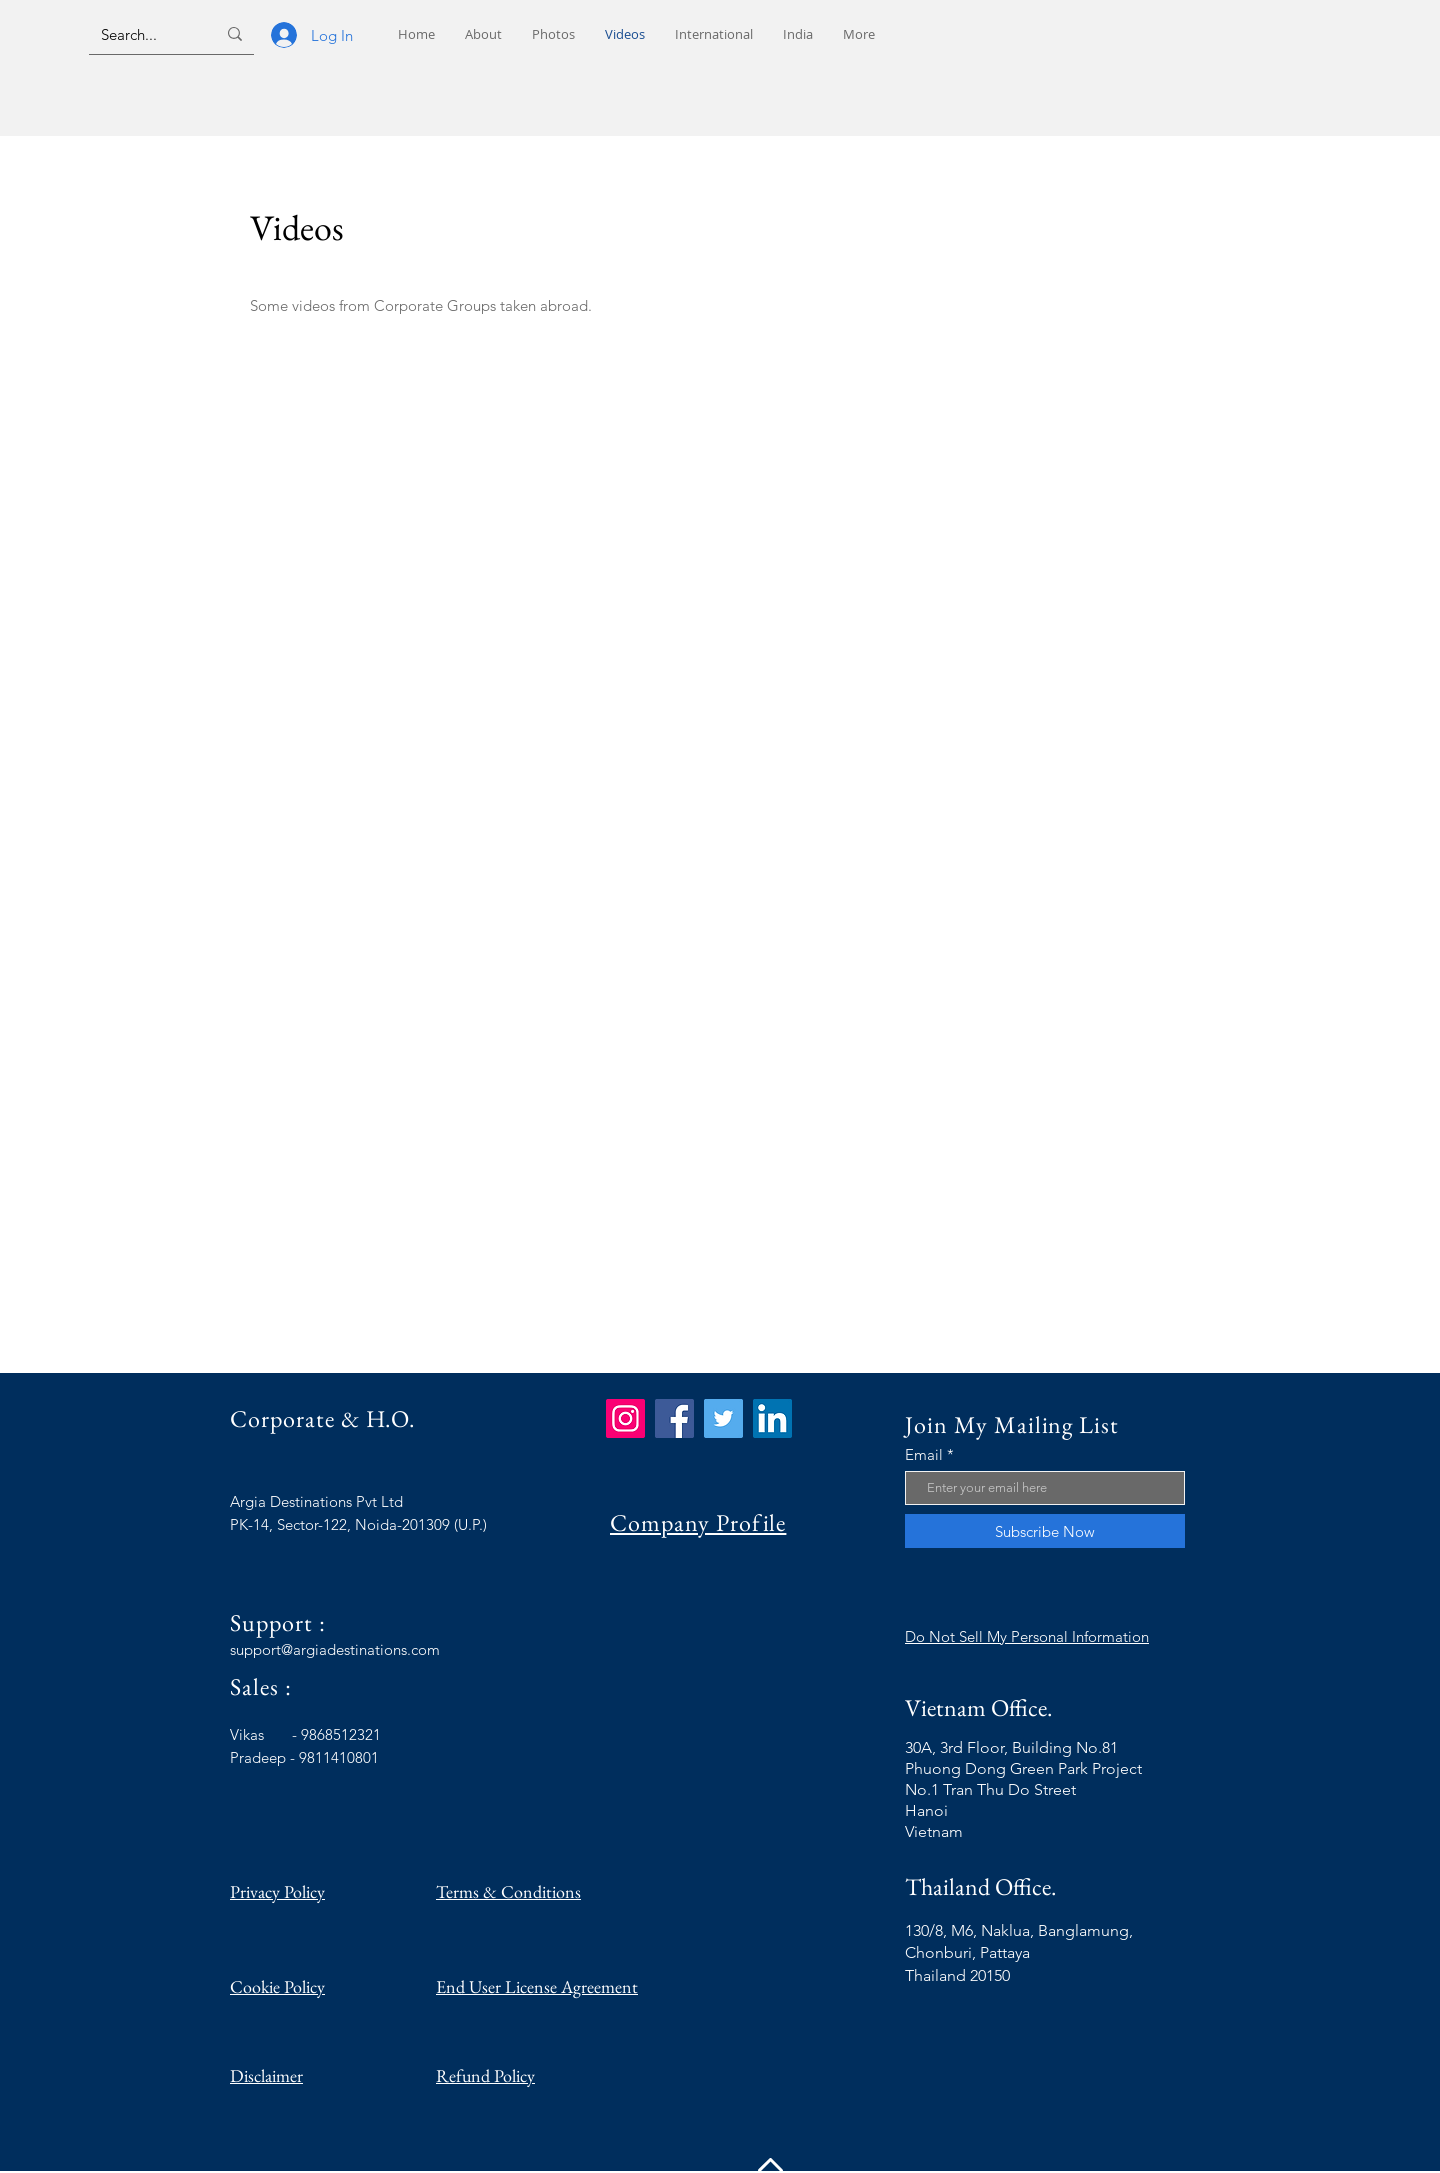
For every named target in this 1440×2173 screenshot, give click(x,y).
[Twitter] (723, 1418)
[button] (714, 34)
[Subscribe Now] (1045, 1531)
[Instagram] (625, 1418)
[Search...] (143, 34)
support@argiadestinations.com (335, 1649)
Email (924, 1454)
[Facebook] (674, 1418)
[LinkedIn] (772, 1418)
